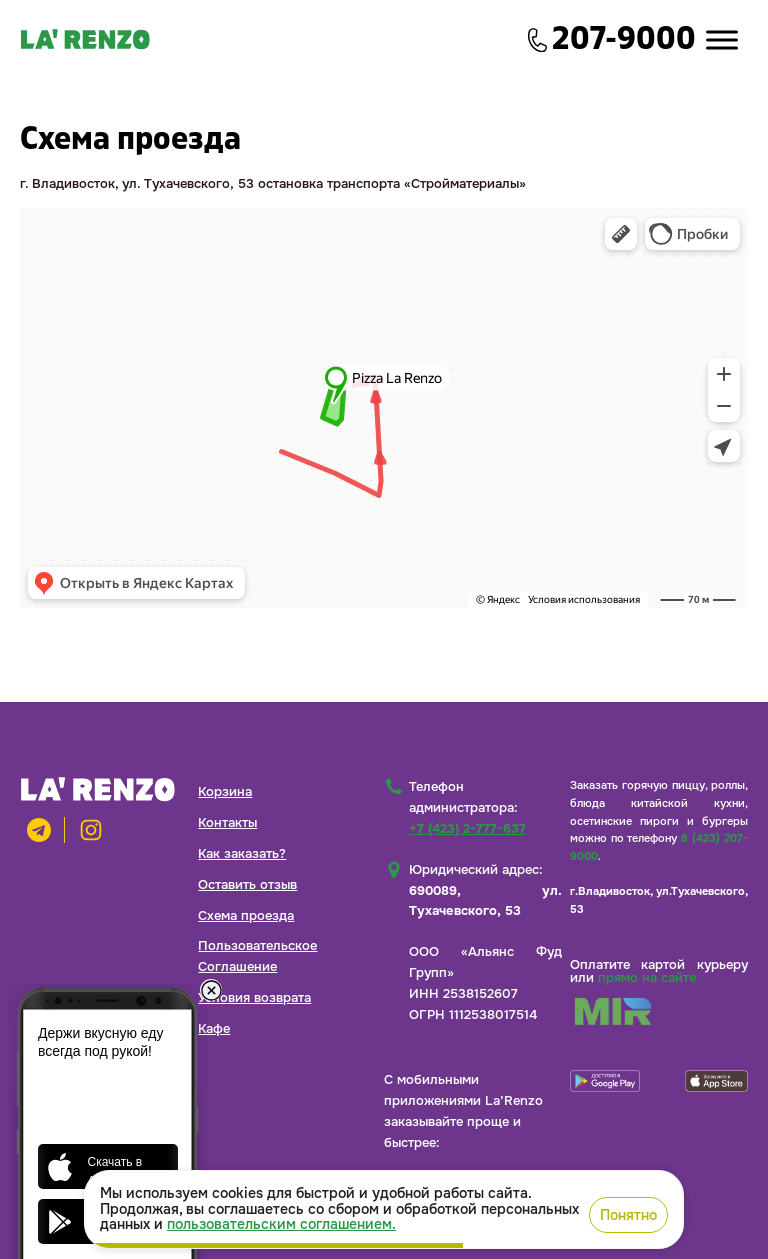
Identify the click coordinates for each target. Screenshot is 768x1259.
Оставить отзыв (247, 884)
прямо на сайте (647, 977)
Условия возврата (254, 997)
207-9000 (624, 39)
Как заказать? (242, 853)
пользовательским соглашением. (281, 1224)
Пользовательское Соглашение (257, 956)
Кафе (214, 1028)
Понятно (628, 1215)
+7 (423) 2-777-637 (467, 828)
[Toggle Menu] (722, 39)
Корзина (225, 791)
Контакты (227, 822)
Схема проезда (246, 915)
